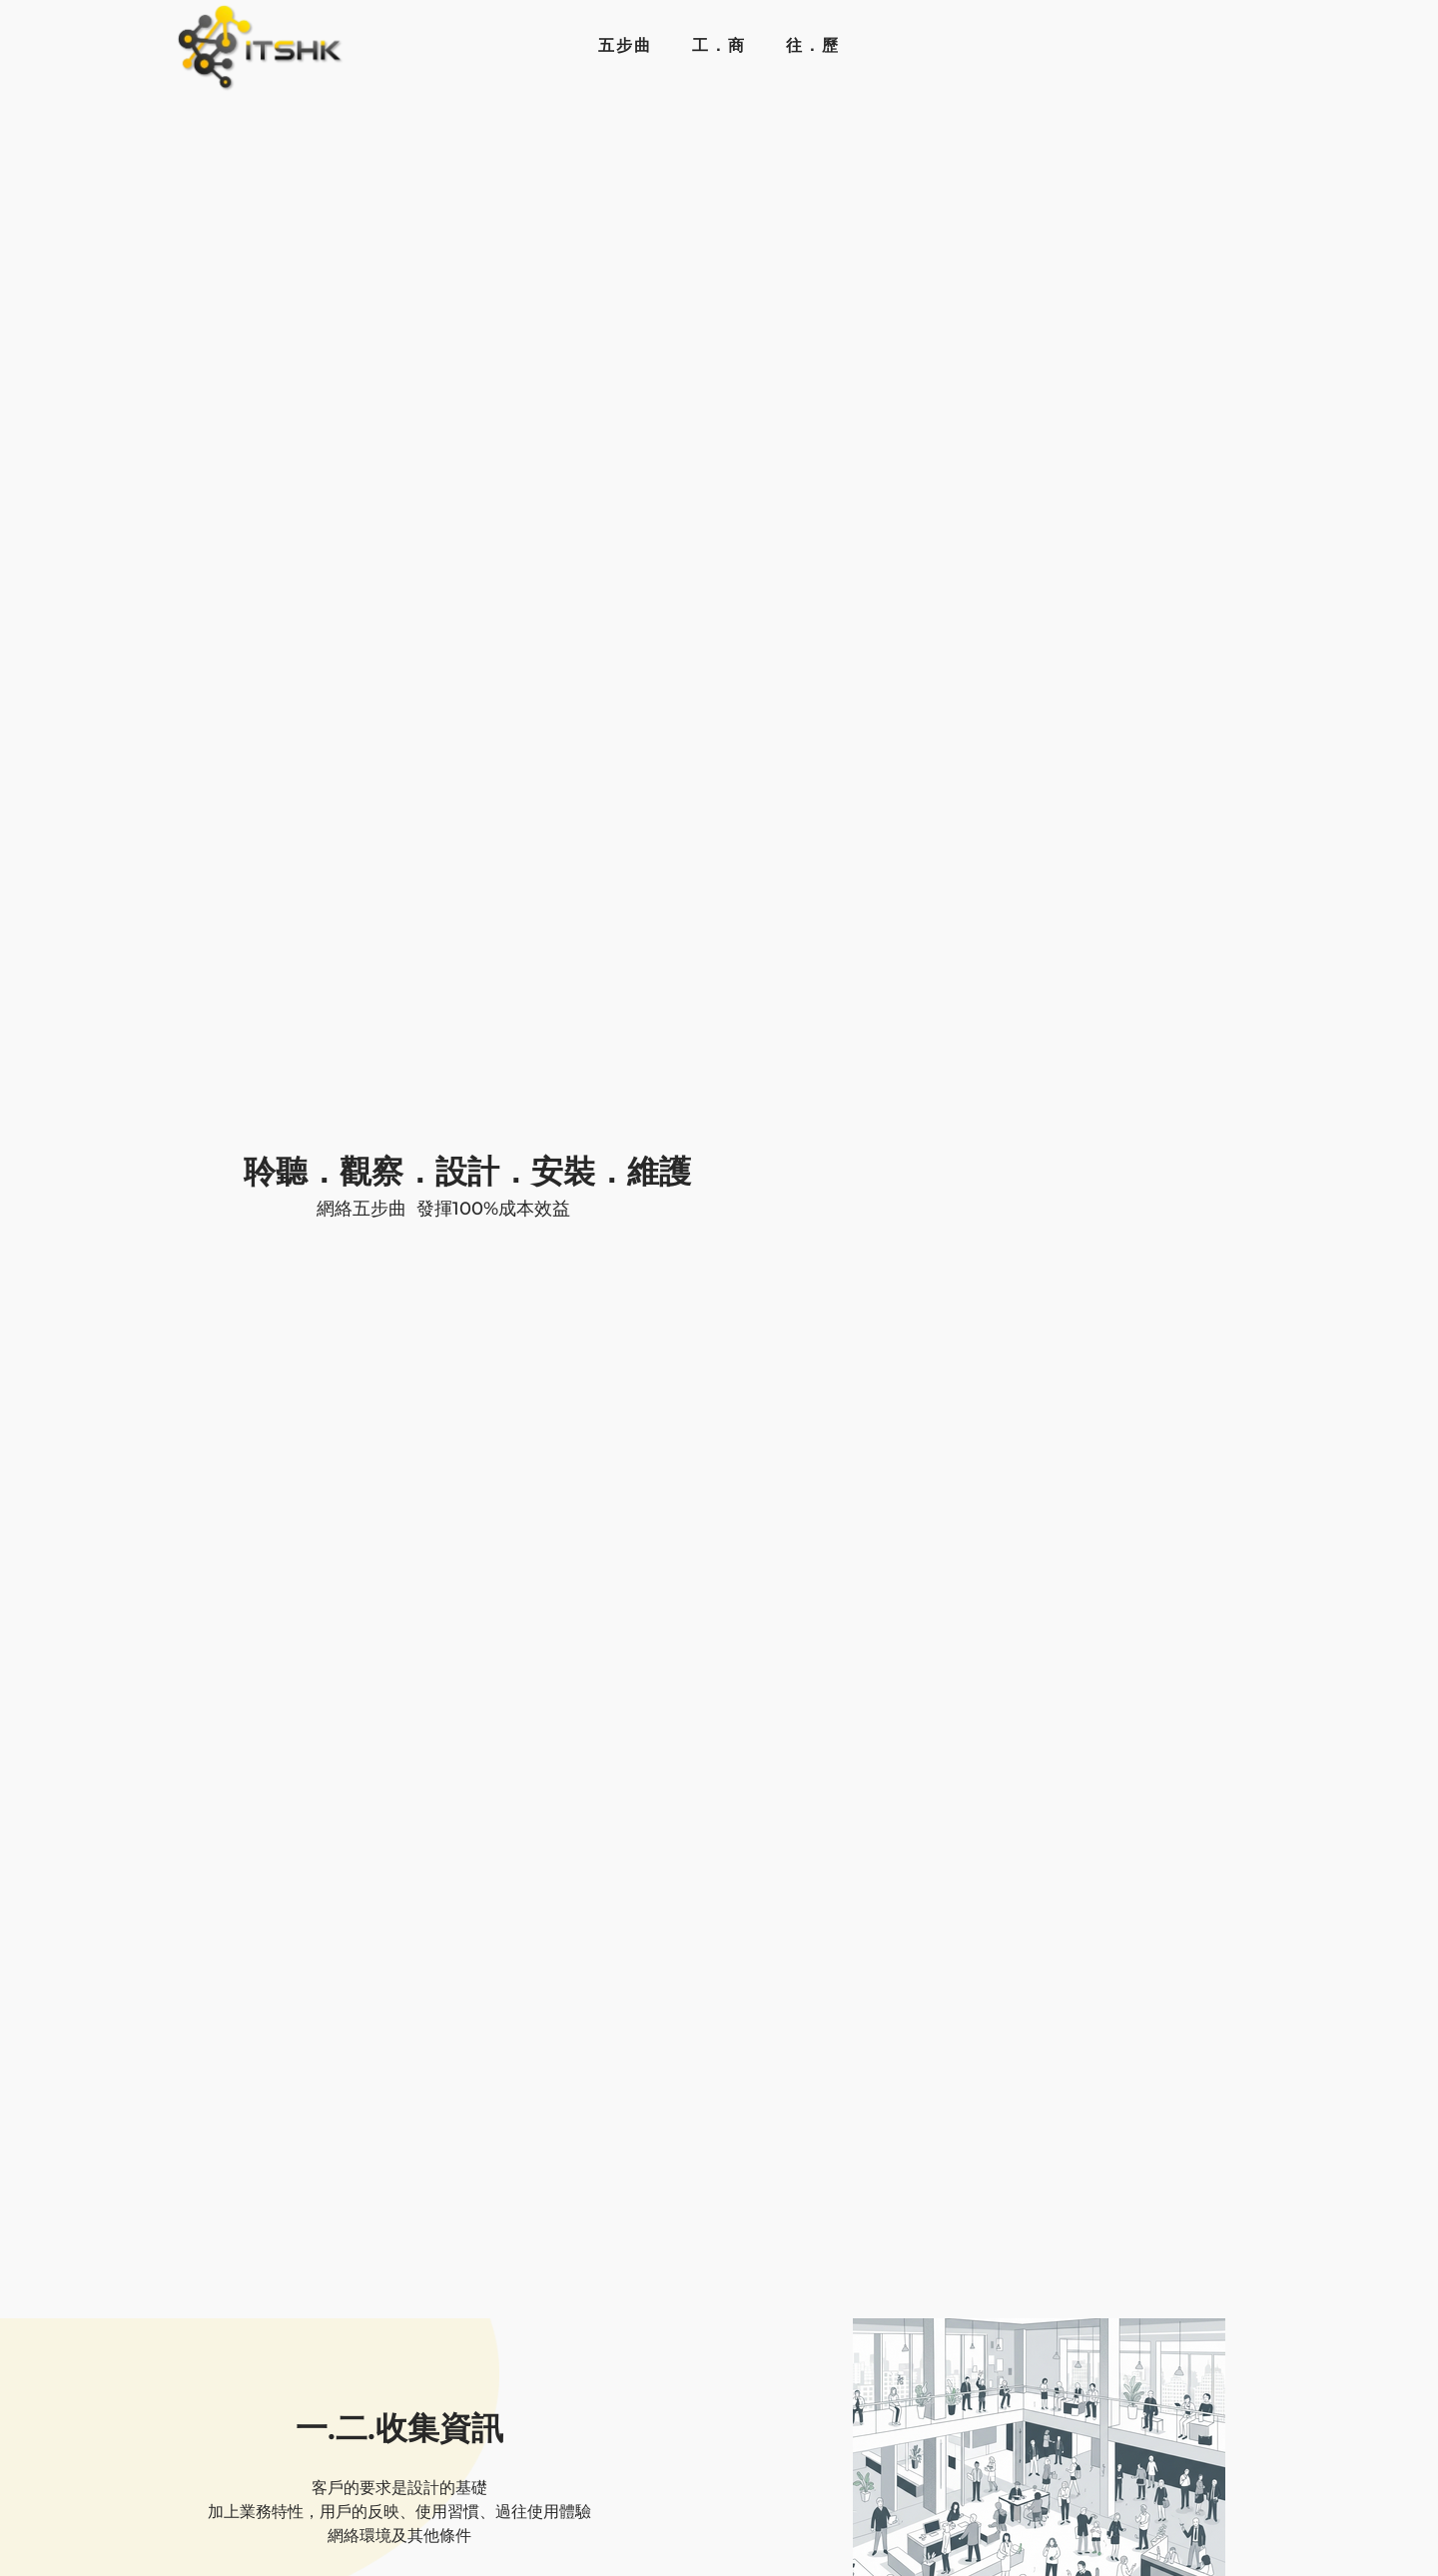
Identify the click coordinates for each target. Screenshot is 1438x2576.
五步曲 (625, 45)
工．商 (719, 45)
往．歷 (813, 45)
